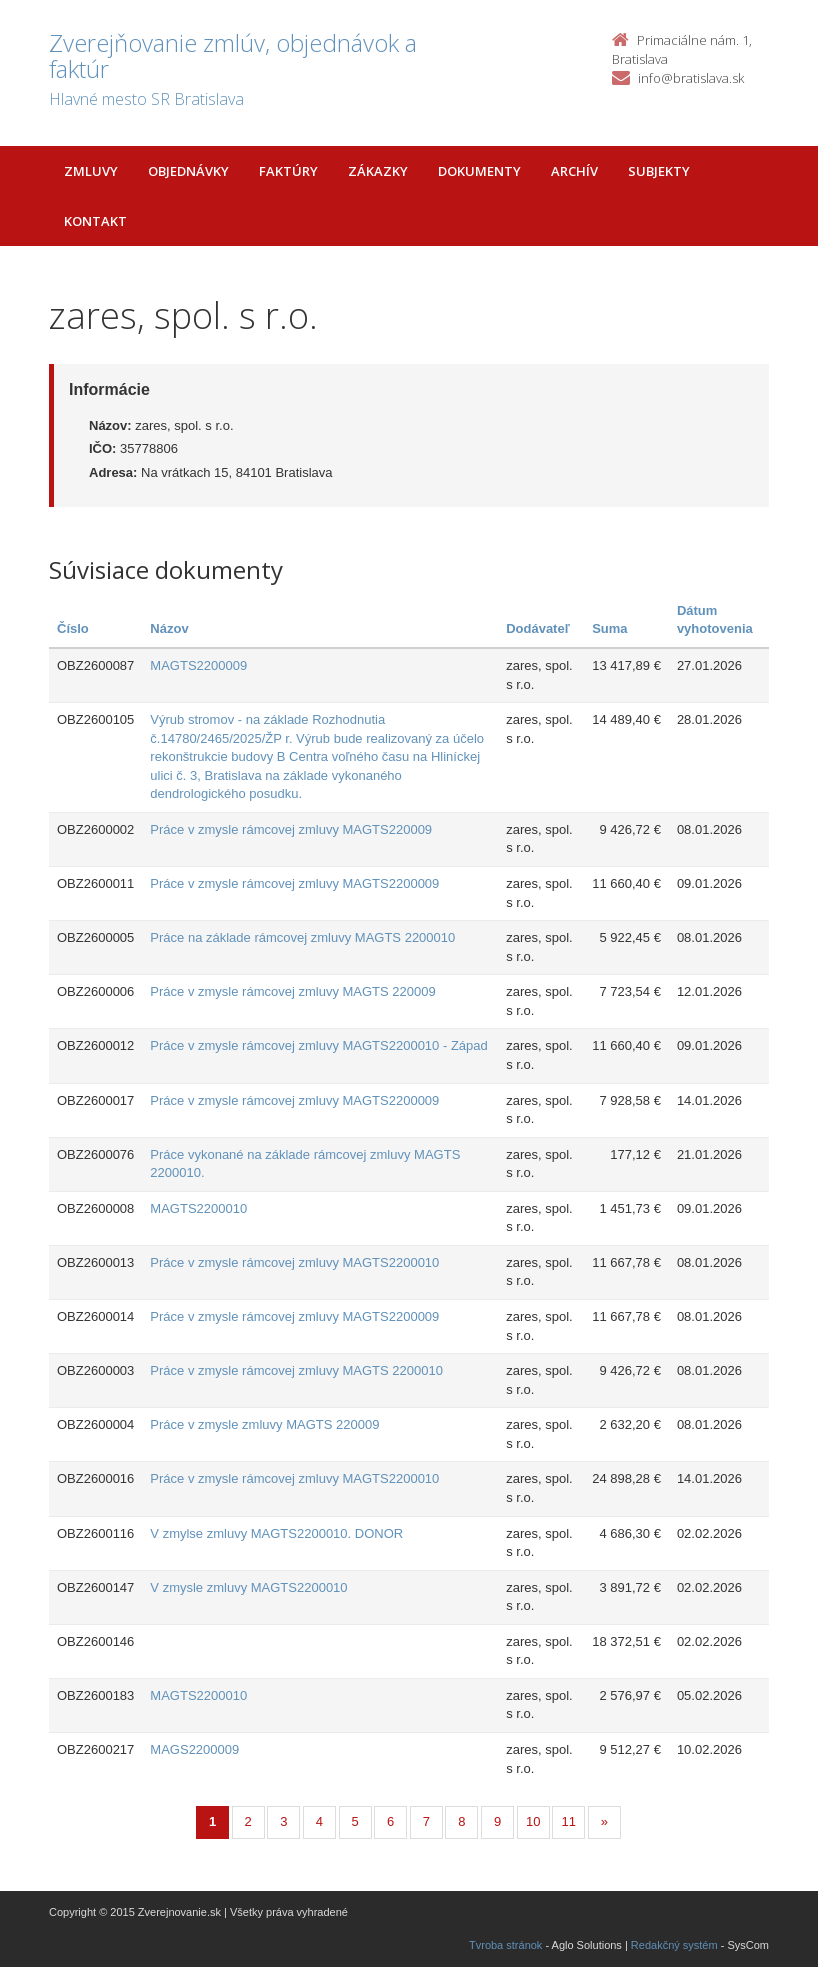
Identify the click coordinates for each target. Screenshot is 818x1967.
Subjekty (659, 171)
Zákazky (378, 171)
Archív (574, 171)
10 (533, 1821)
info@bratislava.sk (691, 78)
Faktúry (288, 171)
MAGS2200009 (194, 1749)
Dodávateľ (538, 628)
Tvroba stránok (505, 1945)
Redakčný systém (674, 1945)
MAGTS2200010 (198, 1208)
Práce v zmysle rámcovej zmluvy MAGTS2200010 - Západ (318, 1045)
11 (569, 1821)
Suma (609, 628)
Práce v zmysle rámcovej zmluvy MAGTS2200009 (294, 883)
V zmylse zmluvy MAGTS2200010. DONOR (276, 1533)
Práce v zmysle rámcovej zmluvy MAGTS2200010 (294, 1262)
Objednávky (188, 171)
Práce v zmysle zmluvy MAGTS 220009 (264, 1424)
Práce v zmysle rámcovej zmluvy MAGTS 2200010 (296, 1370)
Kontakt (95, 221)
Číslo (73, 628)
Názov (169, 628)
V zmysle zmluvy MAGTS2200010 (248, 1587)
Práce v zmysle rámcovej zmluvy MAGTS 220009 (292, 991)
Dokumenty (479, 171)
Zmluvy (91, 171)
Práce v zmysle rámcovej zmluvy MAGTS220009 (291, 829)
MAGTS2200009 (198, 665)
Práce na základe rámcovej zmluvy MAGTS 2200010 (302, 937)
